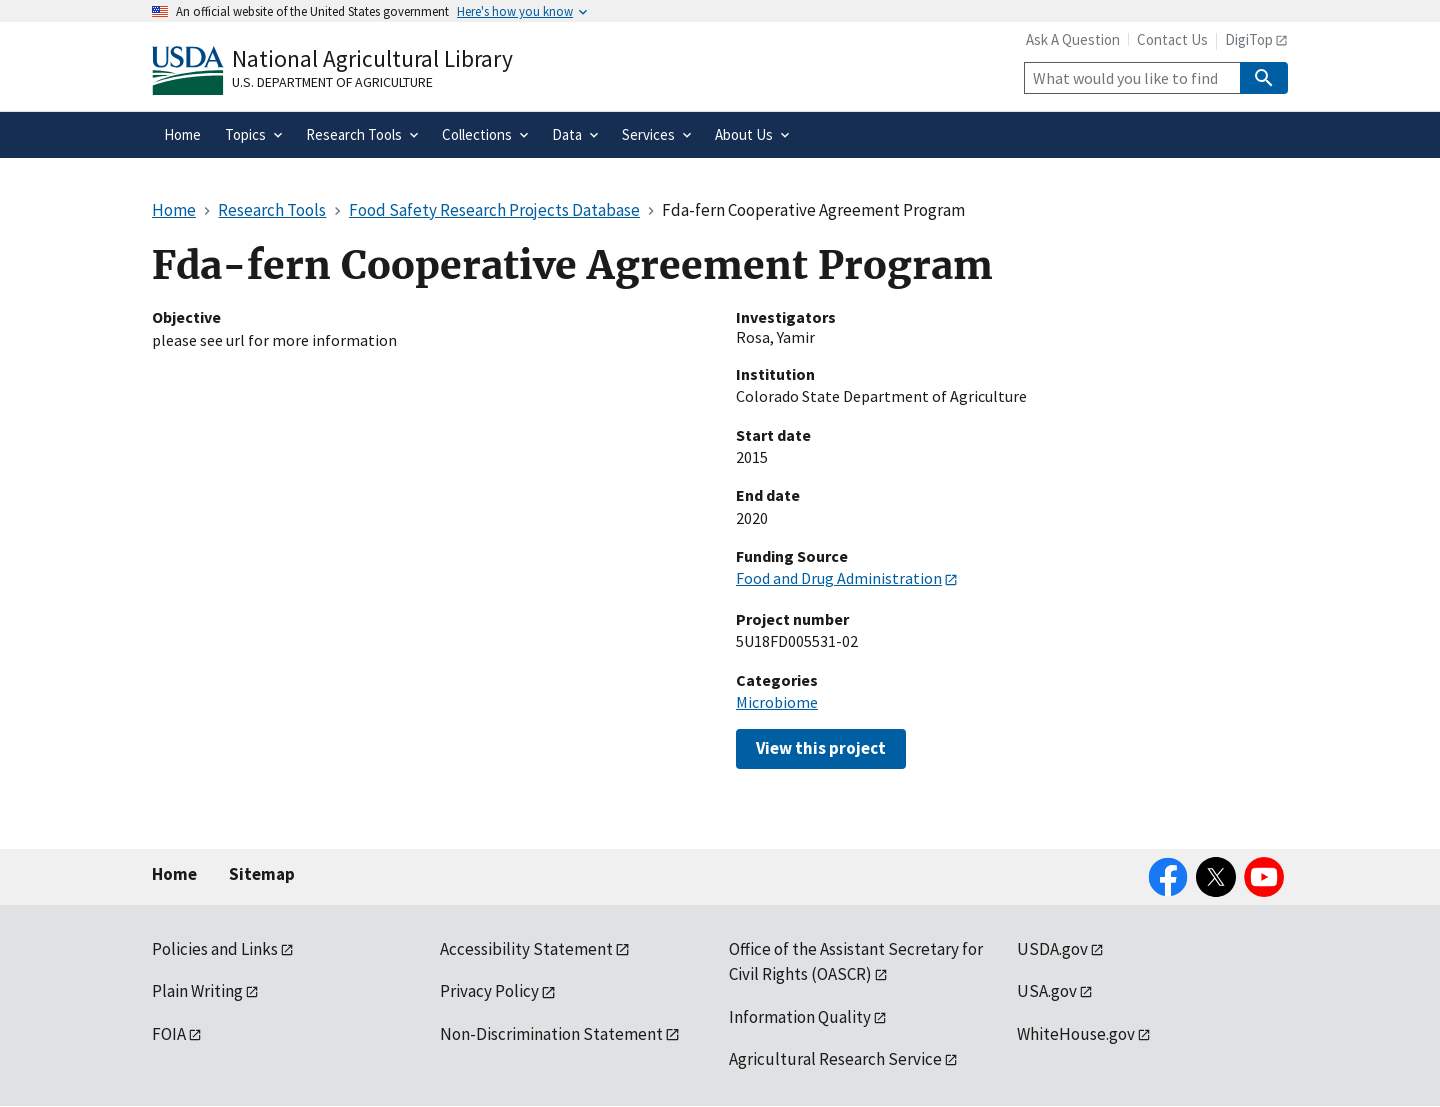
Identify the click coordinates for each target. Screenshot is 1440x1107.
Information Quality (800, 1017)
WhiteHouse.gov (1076, 1034)
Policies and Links (215, 949)
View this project (821, 748)
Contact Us (1172, 39)
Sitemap (262, 874)
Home (174, 874)
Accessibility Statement (526, 949)
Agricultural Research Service (835, 1059)
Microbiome (777, 702)
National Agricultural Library (372, 58)
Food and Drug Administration (839, 578)
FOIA (169, 1034)
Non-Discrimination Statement (551, 1034)
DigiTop (1249, 39)
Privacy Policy (489, 991)
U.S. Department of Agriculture (332, 82)
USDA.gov (1052, 949)
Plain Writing (197, 991)
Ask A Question (1073, 39)
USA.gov (1047, 991)
